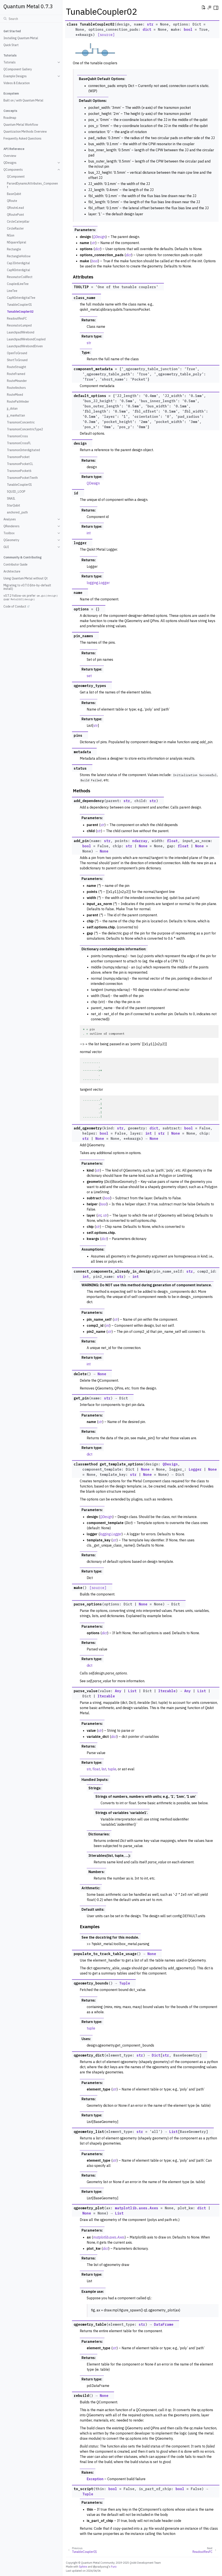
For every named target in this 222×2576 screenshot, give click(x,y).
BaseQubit (14, 194)
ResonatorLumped (19, 325)
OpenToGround (17, 353)
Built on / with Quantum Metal (23, 100)
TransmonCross (17, 436)
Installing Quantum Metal (20, 38)
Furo (114, 2566)
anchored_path (17, 512)
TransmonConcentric (21, 422)
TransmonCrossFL (19, 443)
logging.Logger (98, 582)
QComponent (16, 176)
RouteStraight (16, 367)
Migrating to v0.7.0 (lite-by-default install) (27, 587)
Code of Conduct (14, 606)
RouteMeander (17, 381)
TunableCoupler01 (19, 305)
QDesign (93, 483)
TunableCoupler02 (20, 312)
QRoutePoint (15, 215)
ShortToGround (17, 360)
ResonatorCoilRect (20, 277)
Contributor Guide (15, 564)
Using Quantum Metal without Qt (25, 578)
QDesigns (9, 163)
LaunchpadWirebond (20, 332)
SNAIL (11, 498)
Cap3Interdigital (18, 263)
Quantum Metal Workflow (20, 125)
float (96, 1769)
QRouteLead (15, 208)
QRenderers (11, 526)
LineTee (12, 291)
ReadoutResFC (17, 318)
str (89, 343)
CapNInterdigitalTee (21, 298)
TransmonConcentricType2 (25, 429)
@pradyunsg (100, 2566)
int (89, 533)
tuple (112, 1769)
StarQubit (13, 505)
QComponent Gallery (17, 69)
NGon (10, 235)
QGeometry (11, 540)
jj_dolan (12, 408)
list (103, 1769)
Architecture (11, 571)
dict (89, 1454)
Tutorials (9, 62)
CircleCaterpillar (18, 222)
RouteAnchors (16, 388)
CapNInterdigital (18, 270)
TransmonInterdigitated (23, 450)
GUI (6, 547)
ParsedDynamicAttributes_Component (32, 185)
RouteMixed (15, 395)
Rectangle (14, 249)
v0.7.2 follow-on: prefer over (31, 597)
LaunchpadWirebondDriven (25, 346)
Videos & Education (16, 83)
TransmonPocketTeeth (22, 478)
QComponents (13, 170)
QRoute (12, 201)
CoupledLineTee (18, 284)
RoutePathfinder (18, 402)
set (89, 676)
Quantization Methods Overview (25, 131)
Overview (9, 156)
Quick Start (11, 45)
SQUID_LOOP (16, 492)
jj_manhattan (16, 415)
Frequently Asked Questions (22, 138)
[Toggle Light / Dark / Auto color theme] (209, 7)
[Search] (31, 19)
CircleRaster (15, 228)
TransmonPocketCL (20, 464)
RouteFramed (16, 374)
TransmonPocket (18, 457)
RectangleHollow (19, 256)
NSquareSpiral (16, 242)
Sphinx (83, 2566)
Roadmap (9, 118)
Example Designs (15, 76)
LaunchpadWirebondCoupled (26, 339)
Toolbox (9, 533)
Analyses (9, 519)
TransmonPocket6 (19, 471)
